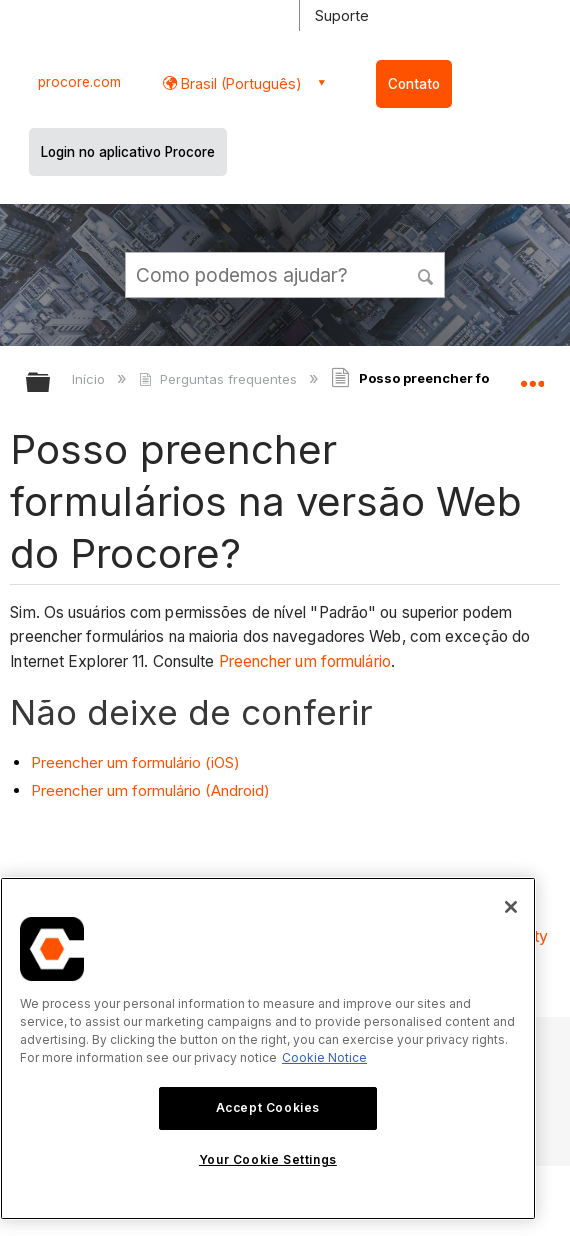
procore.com (79, 82)
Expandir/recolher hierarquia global (51, 383)
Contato (414, 84)
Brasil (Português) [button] (239, 83)
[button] (426, 274)
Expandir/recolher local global (532, 376)
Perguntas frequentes (219, 379)
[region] (268, 1048)
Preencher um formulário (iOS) (135, 762)
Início (90, 379)
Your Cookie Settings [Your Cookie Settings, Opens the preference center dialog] (268, 1159)
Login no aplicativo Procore (128, 152)
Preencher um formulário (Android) (150, 790)
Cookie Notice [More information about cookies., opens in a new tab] (324, 1057)
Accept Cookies (268, 1107)
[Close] (511, 907)
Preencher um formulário (305, 661)
